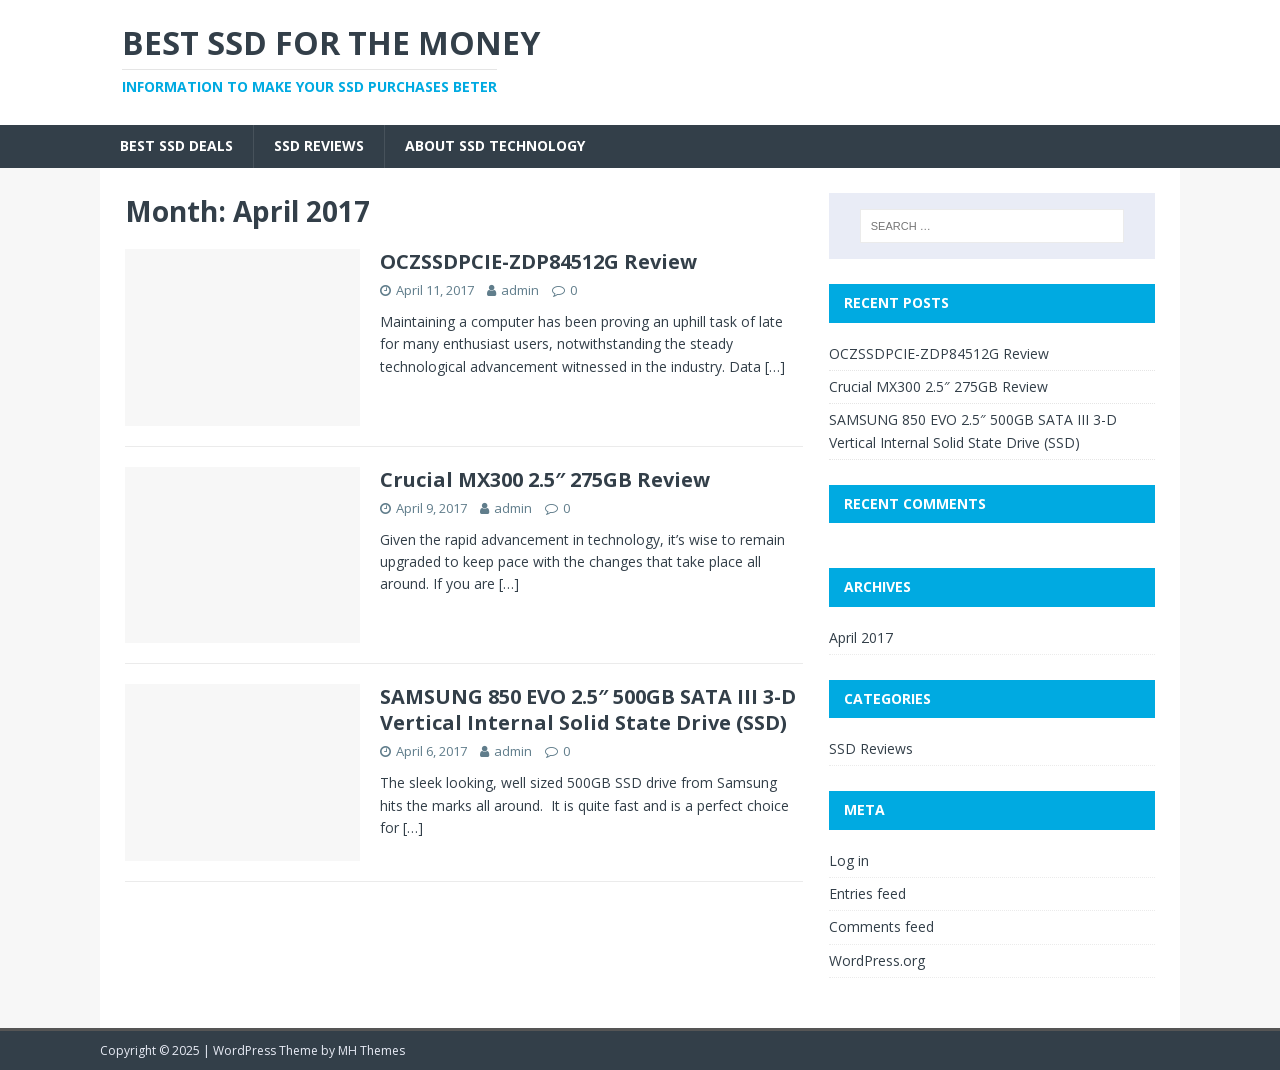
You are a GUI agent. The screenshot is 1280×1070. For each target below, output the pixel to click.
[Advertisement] (796, 60)
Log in (849, 860)
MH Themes (371, 1050)
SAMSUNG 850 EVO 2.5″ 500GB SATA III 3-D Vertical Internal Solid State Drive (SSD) (588, 709)
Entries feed (867, 893)
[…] (775, 366)
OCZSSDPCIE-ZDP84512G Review (538, 261)
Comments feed (881, 926)
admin (520, 290)
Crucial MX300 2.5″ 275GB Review (545, 479)
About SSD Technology (495, 145)
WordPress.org (877, 960)
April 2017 (861, 637)
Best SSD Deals (176, 145)
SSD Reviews (319, 145)
